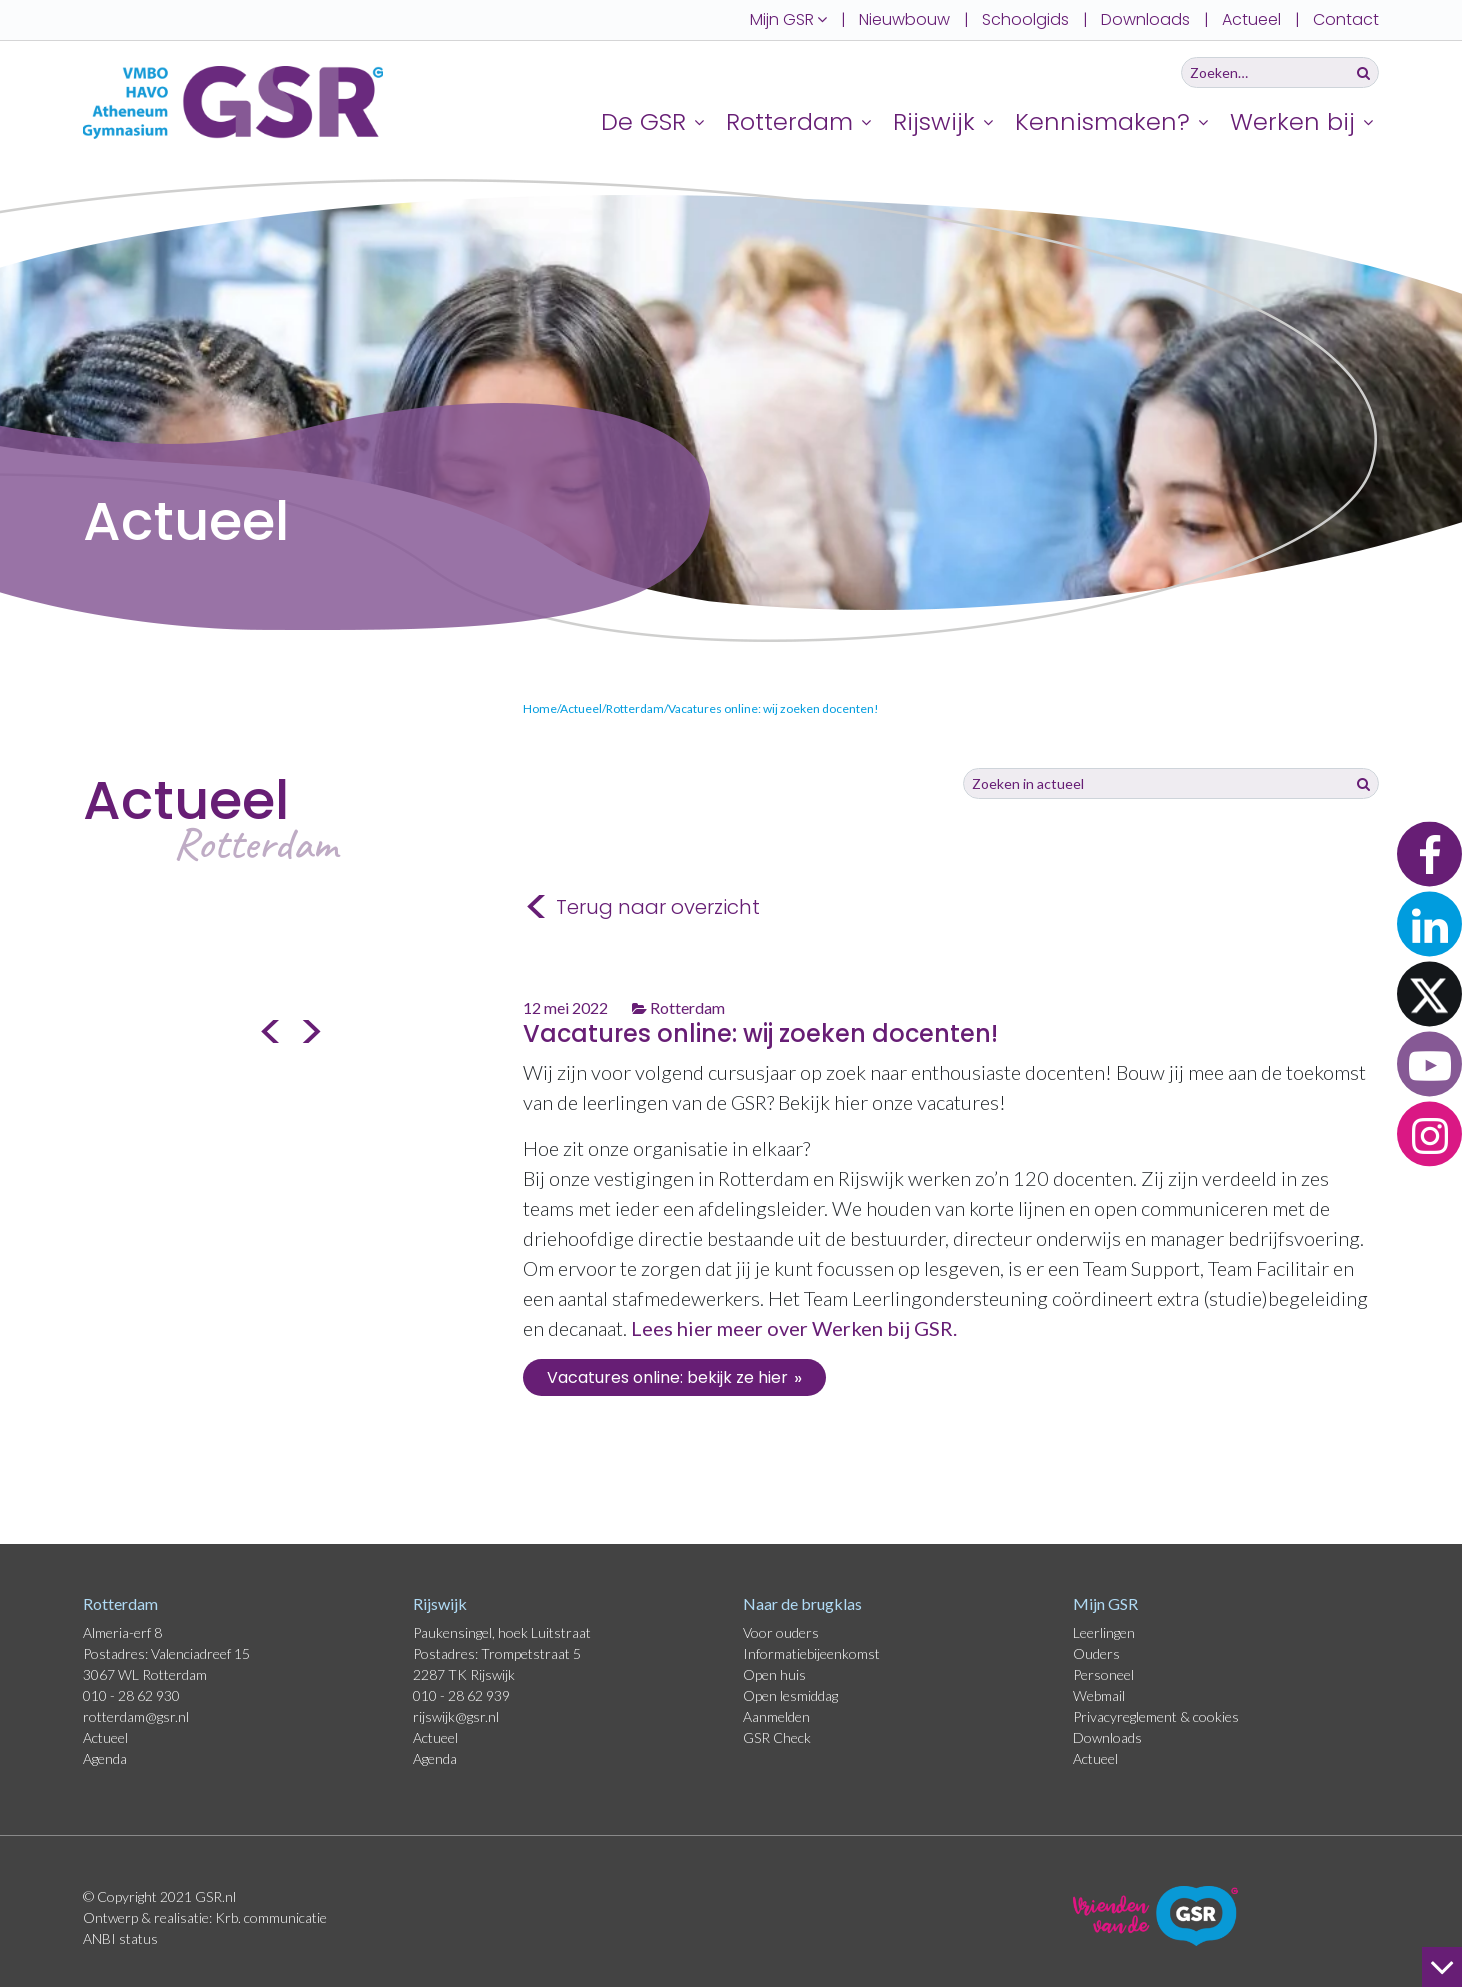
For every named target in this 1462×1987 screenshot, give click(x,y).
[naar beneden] (1442, 1967)
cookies (1216, 1716)
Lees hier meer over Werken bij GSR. (796, 1328)
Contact (1346, 19)
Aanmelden (776, 1716)
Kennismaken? (1102, 121)
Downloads (1145, 19)
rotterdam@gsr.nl (136, 1716)
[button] (1429, 853)
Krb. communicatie (271, 1917)
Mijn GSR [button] (788, 19)
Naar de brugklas (802, 1603)
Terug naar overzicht (641, 908)
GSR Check (777, 1737)
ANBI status (120, 1938)
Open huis (774, 1674)
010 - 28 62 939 (461, 1695)
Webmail (1099, 1695)
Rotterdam (789, 121)
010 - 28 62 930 (131, 1695)
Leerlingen (1104, 1632)
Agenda (105, 1758)
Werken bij (1292, 121)
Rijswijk (934, 121)
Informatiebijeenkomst (811, 1653)
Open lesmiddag (790, 1695)
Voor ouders (781, 1632)
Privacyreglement (1126, 1716)
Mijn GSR (1105, 1603)
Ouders (1096, 1653)
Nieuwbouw (904, 19)
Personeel (1103, 1674)
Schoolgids (1025, 19)
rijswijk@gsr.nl (456, 1716)
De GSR (643, 121)
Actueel (1251, 19)
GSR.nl (215, 1896)
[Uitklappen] (702, 121)
